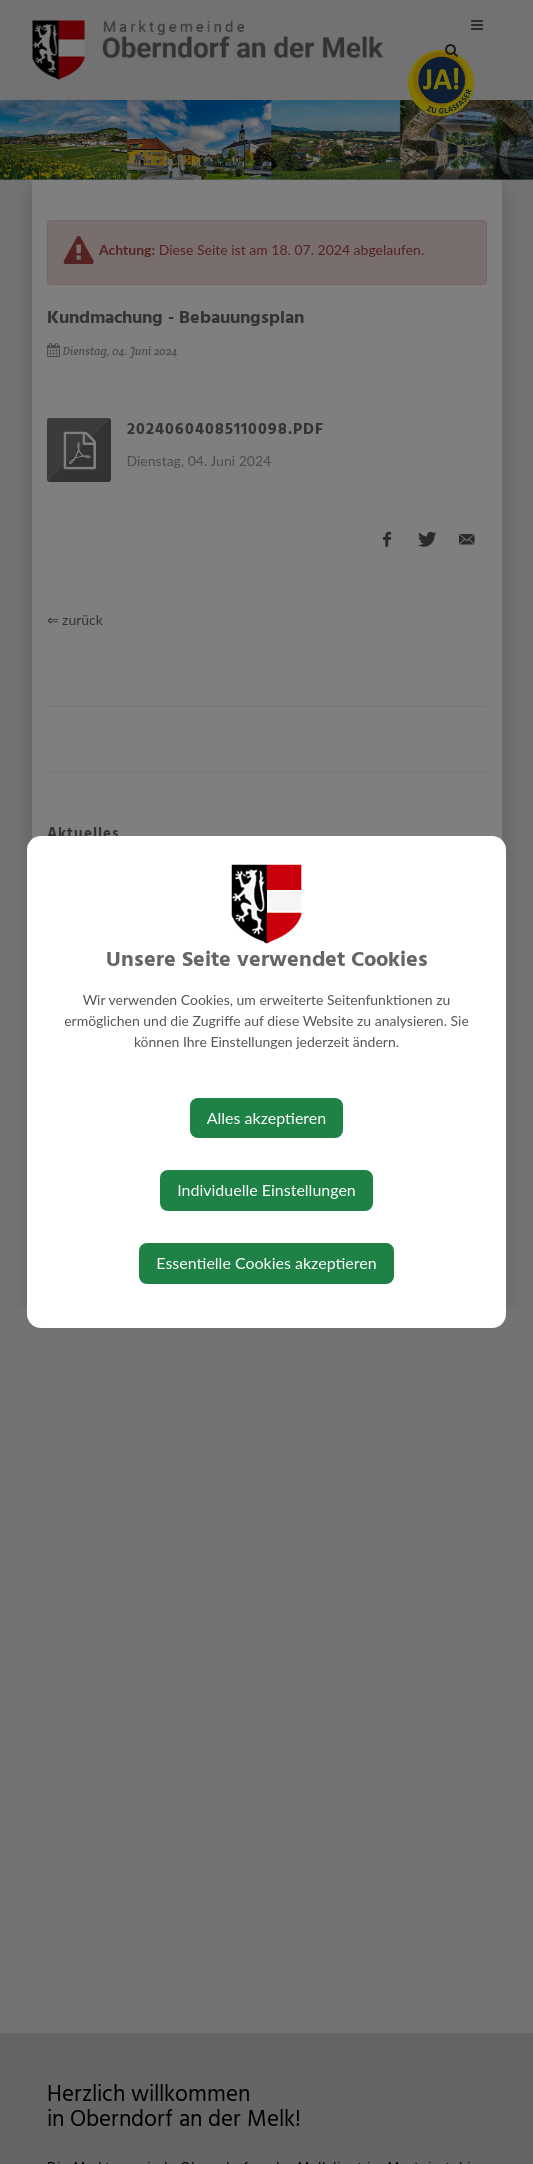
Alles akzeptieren (266, 1117)
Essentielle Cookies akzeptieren (266, 1262)
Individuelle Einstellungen (266, 1189)
